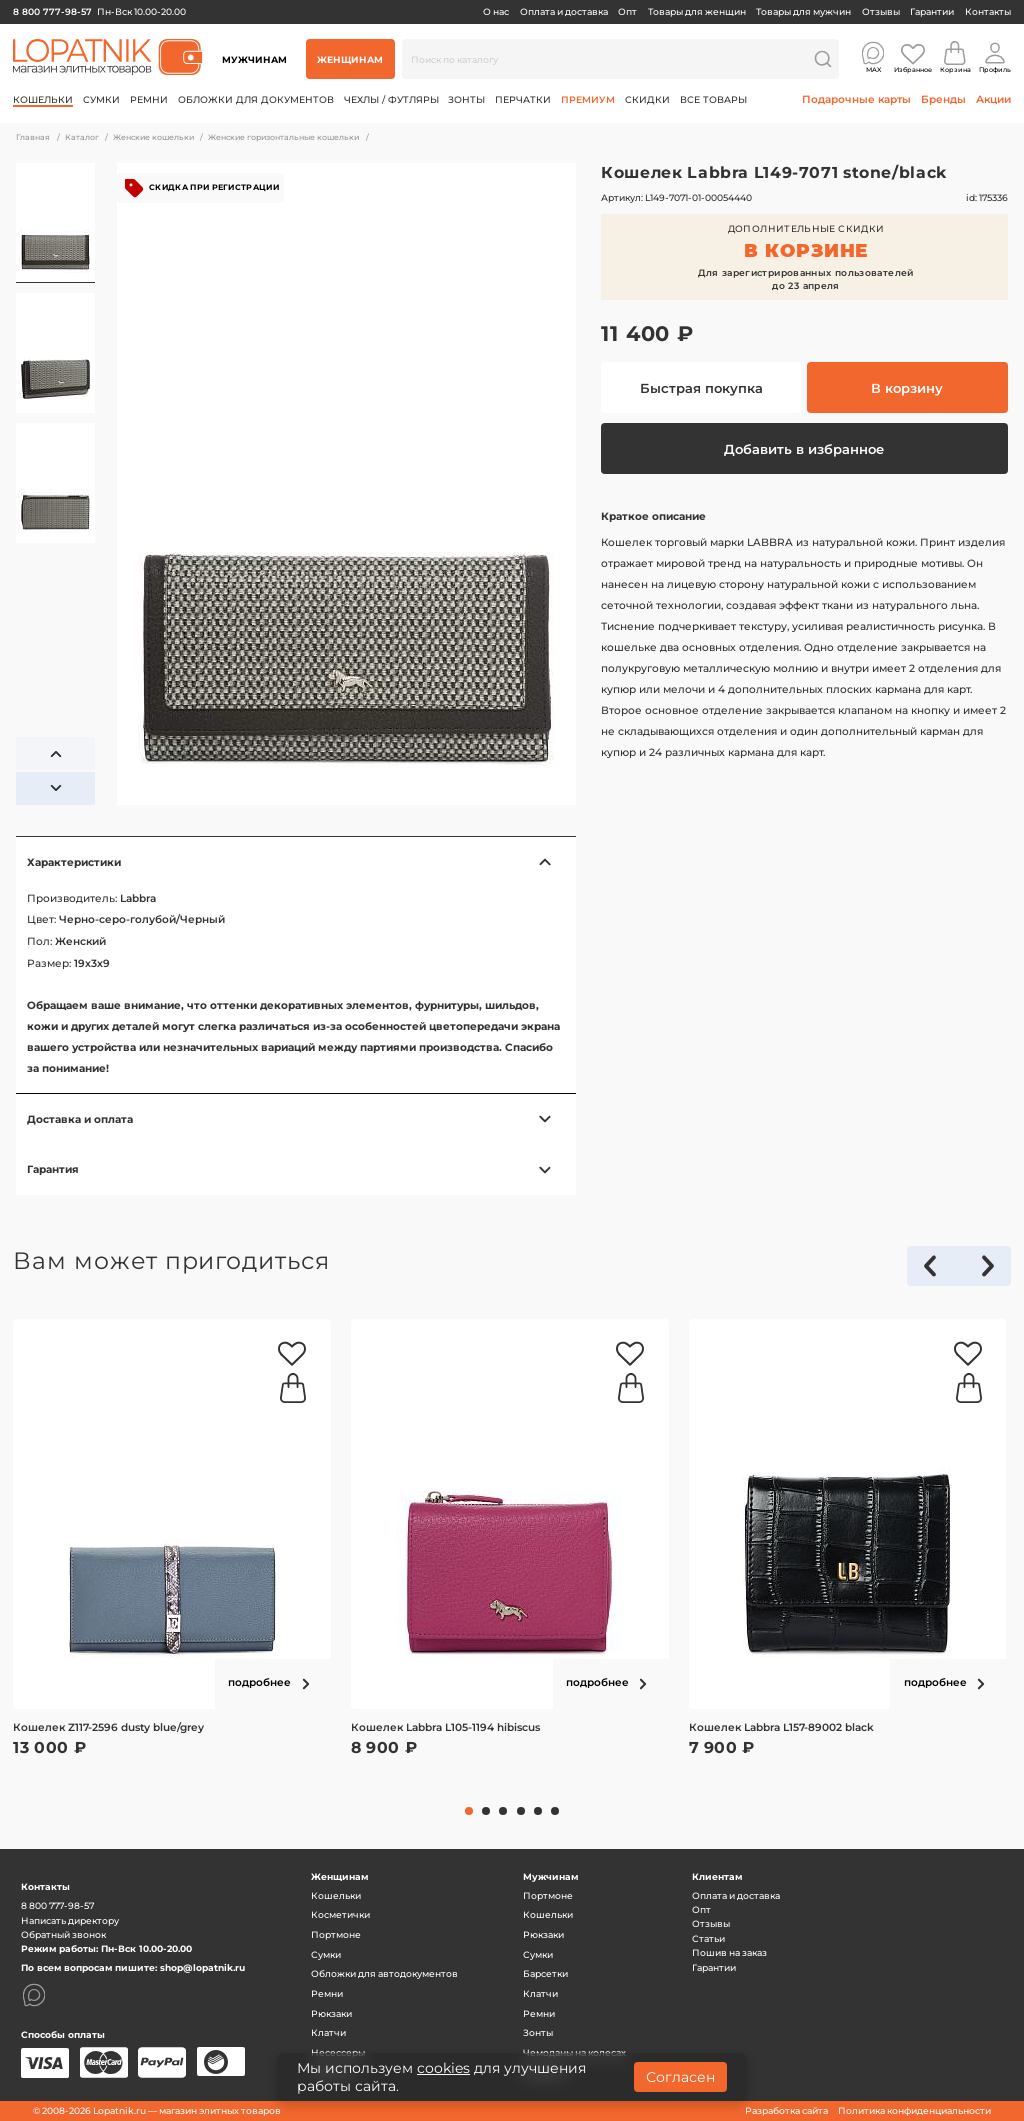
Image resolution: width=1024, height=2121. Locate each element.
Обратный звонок (63, 1934)
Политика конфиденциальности (914, 2110)
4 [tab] (521, 1811)
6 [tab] (555, 1811)
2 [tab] (486, 1811)
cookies (443, 2068)
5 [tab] (538, 1811)
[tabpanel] (172, 1553)
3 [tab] (503, 1811)
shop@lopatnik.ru (202, 1967)
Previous (939, 1274)
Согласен (680, 2077)
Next (988, 1274)
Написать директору (70, 1920)
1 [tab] (469, 1811)
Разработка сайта (786, 2110)
